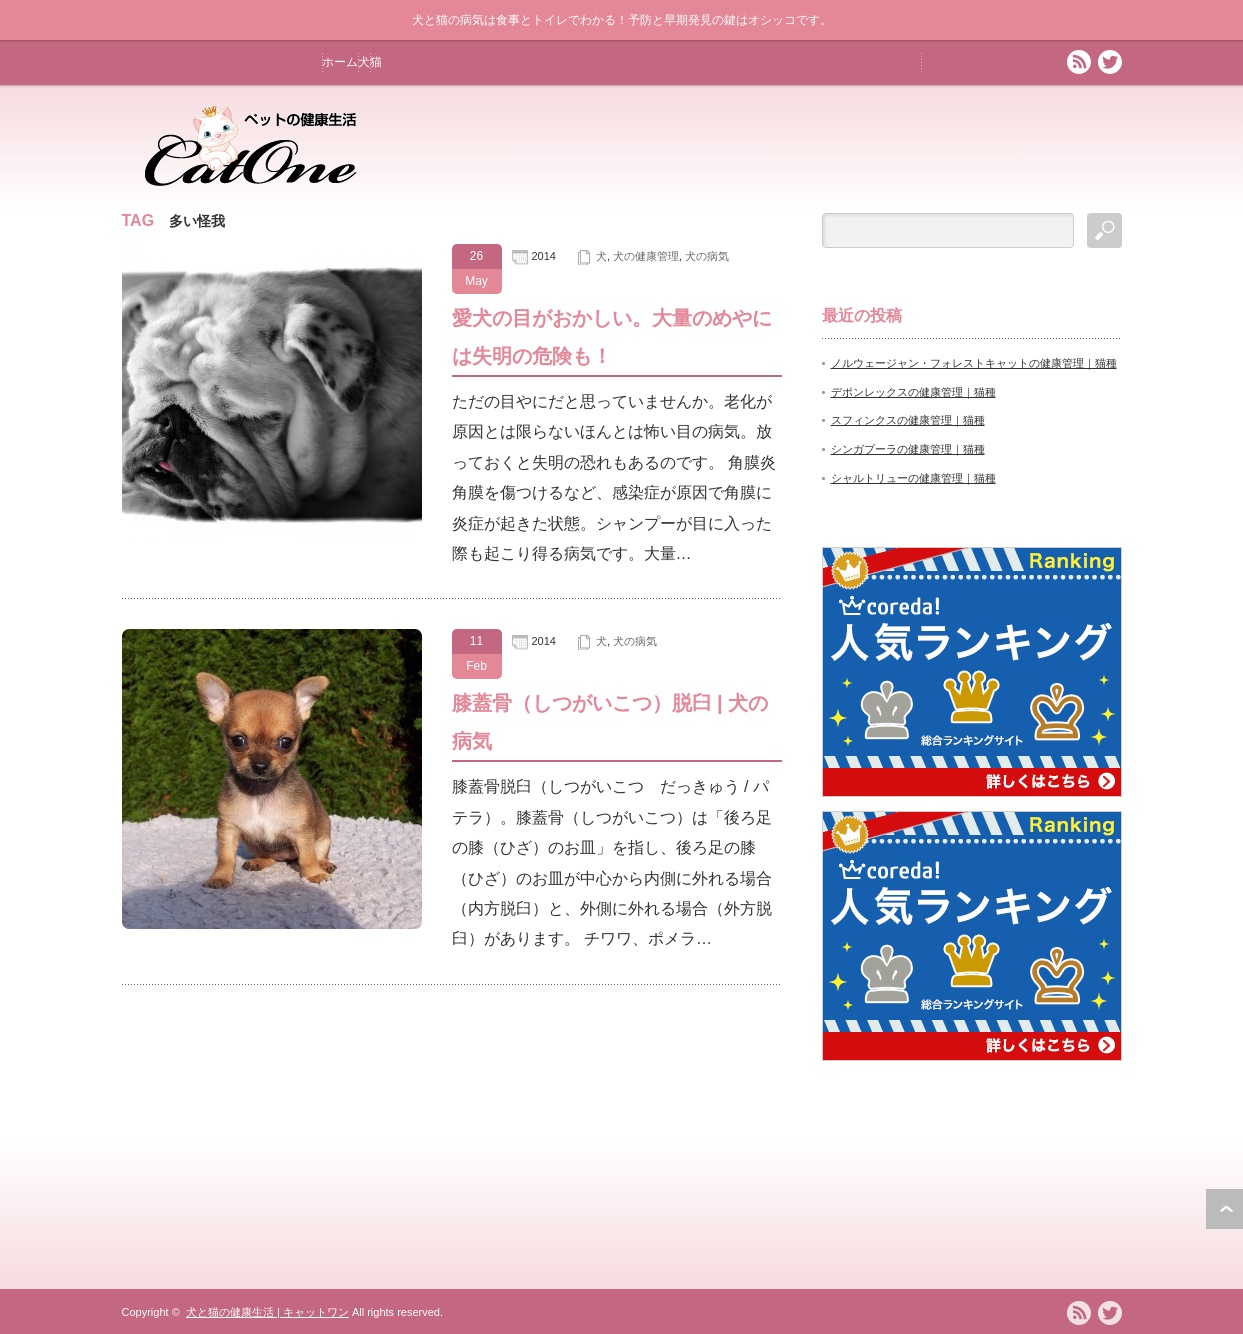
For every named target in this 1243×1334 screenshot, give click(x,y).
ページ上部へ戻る (1224, 1209)
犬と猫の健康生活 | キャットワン (267, 1312)
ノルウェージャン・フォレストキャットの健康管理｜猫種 (974, 363)
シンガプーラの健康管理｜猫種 (908, 449)
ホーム (340, 62)
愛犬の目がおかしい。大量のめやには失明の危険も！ (612, 337)
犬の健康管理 (646, 256)
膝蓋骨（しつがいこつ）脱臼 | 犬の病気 (610, 722)
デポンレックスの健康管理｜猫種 (913, 392)
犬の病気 (707, 256)
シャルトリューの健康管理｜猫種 (913, 478)
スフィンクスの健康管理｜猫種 (908, 420)
